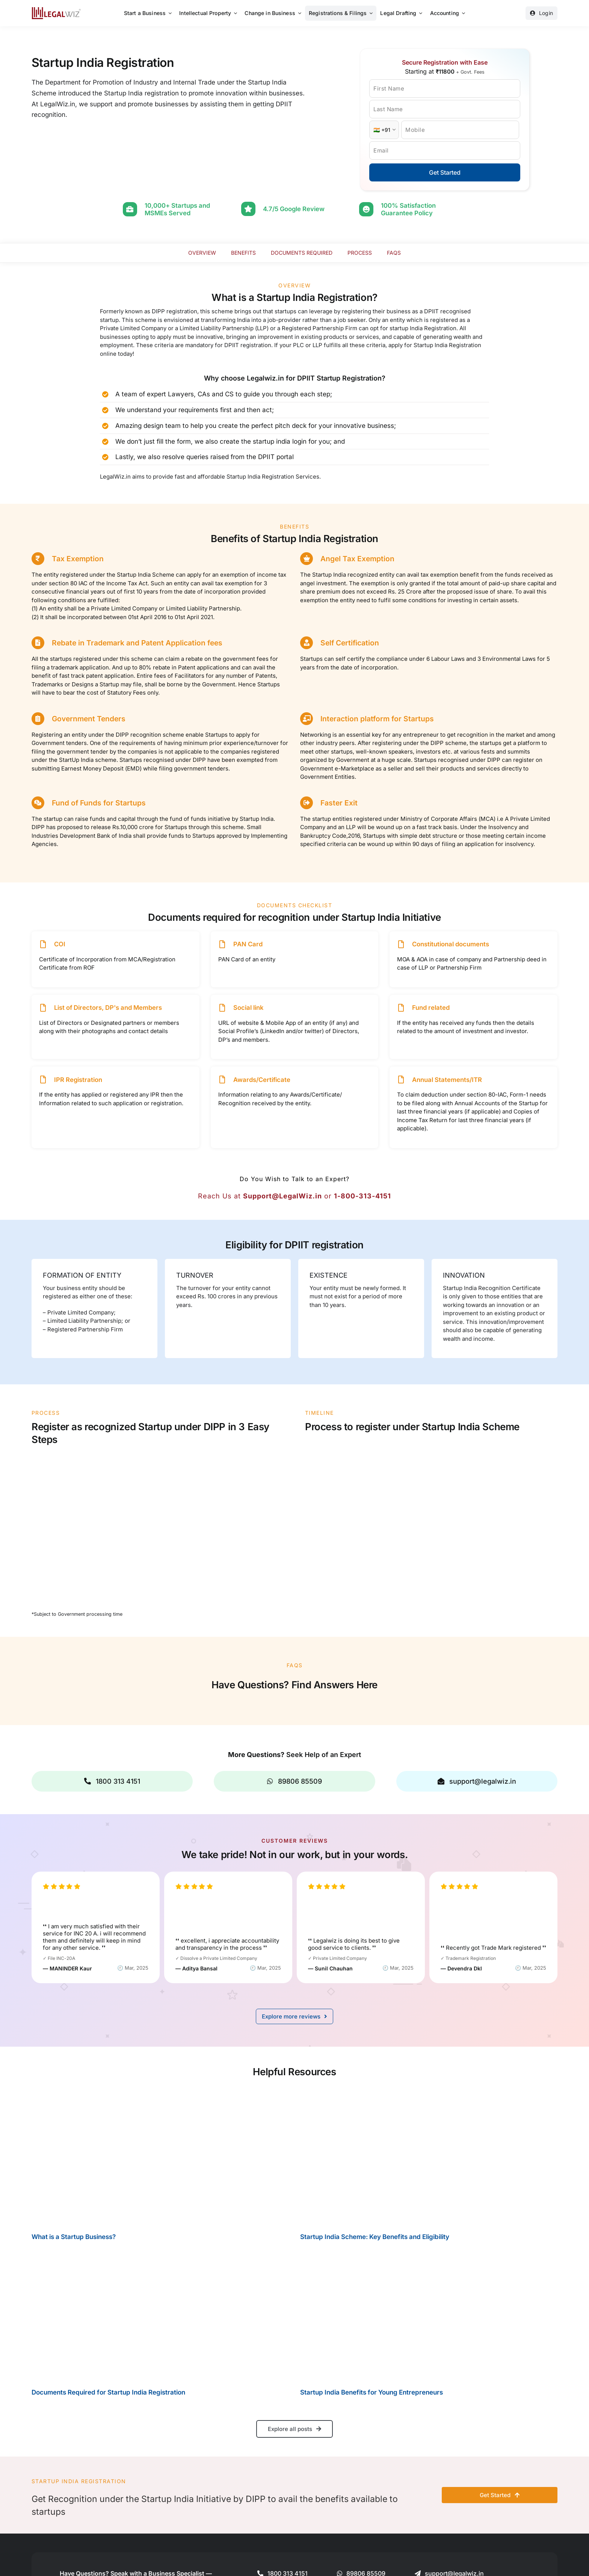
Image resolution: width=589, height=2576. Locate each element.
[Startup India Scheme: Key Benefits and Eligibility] (428, 2155)
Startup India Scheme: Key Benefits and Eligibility (374, 2235)
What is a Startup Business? (74, 2235)
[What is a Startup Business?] (160, 2155)
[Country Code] (384, 130)
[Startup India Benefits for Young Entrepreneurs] (428, 2314)
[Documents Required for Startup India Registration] (160, 2314)
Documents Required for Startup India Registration (108, 2391)
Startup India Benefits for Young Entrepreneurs (371, 2391)
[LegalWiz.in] (56, 9)
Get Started (445, 172)
